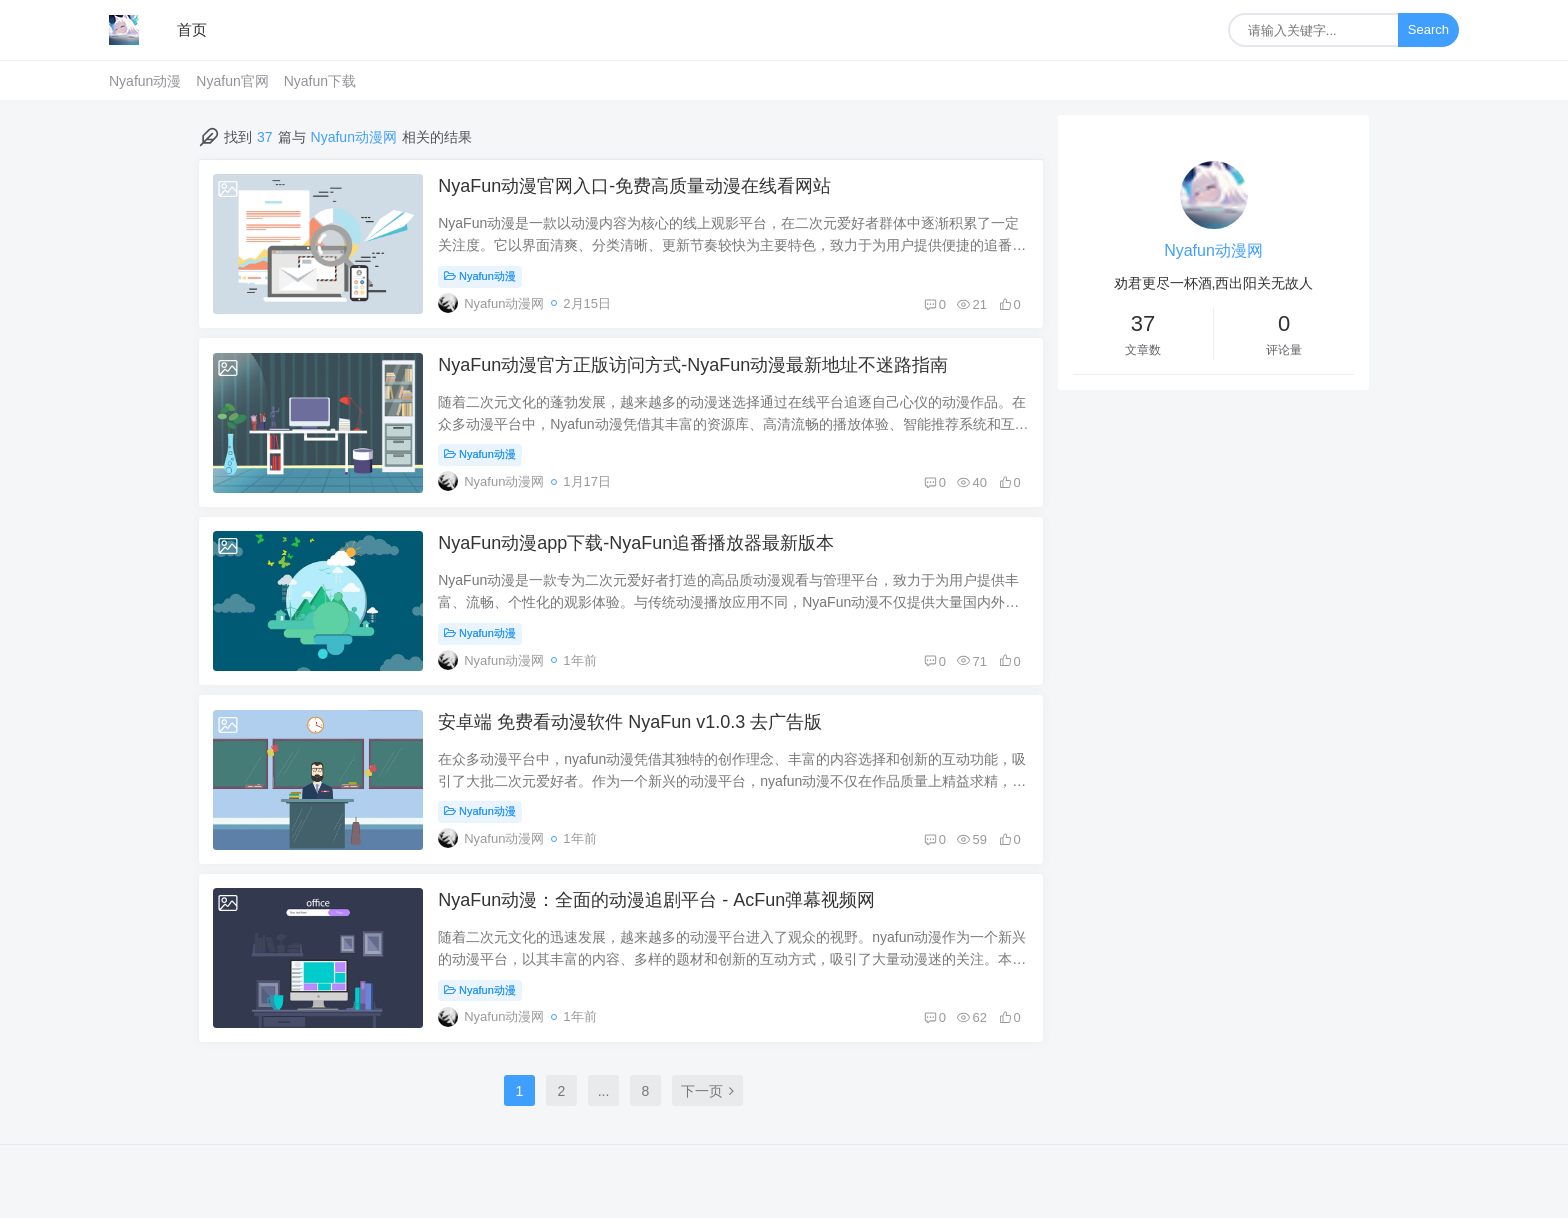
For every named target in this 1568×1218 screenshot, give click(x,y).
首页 (192, 29)
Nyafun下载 (320, 81)
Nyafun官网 (232, 81)
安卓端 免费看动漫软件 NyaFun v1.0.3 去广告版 (631, 727)
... (604, 1099)
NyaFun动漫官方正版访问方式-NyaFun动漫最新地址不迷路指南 (694, 367)
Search (1428, 29)
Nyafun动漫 (145, 81)
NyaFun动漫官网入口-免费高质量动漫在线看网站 (635, 187)
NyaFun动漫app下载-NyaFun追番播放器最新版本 (637, 547)
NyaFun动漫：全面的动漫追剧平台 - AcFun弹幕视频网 (657, 907)
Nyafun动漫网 (1213, 250)
